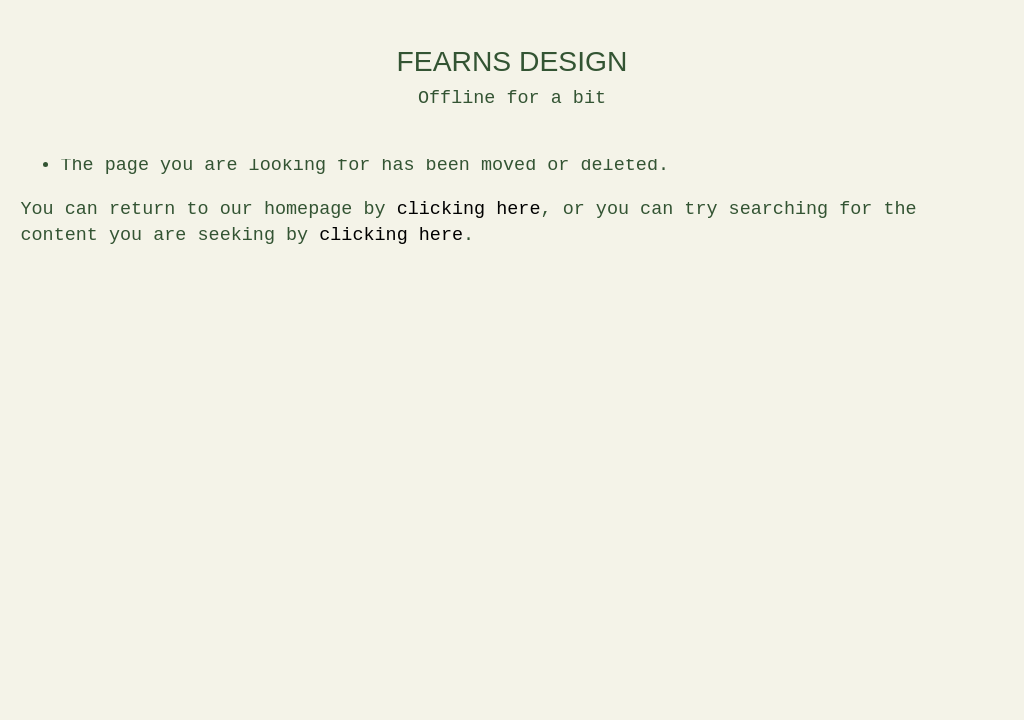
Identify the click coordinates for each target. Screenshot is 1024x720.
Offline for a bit (512, 98)
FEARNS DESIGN (512, 61)
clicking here (469, 209)
